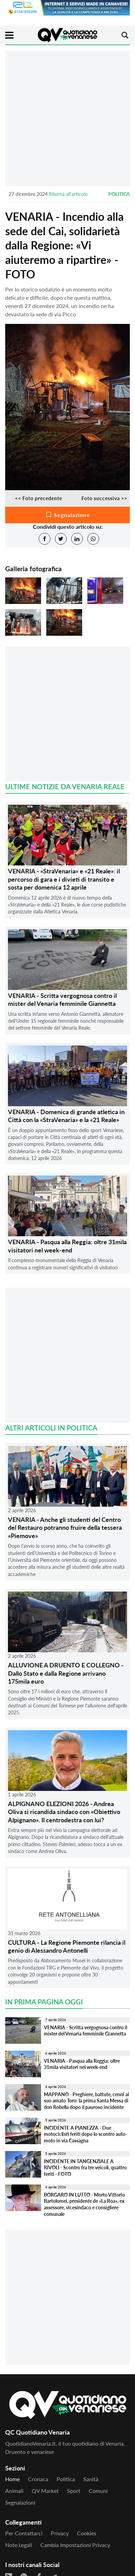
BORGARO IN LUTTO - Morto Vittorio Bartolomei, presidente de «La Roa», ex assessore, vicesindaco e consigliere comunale (84, 2204)
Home (12, 2479)
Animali (14, 2490)
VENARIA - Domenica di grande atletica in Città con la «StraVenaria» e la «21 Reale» (66, 1115)
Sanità (90, 2479)
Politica (119, 194)
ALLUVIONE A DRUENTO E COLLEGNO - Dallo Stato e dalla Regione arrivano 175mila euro (66, 1673)
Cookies (86, 2533)
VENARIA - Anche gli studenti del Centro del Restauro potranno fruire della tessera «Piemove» (65, 1527)
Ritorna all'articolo (68, 194)
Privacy (60, 2533)
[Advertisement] (67, 118)
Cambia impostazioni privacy (75, 2545)
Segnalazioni (20, 2502)
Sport (73, 2490)
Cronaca (38, 2479)
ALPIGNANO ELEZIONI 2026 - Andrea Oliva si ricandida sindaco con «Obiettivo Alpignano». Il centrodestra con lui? (64, 1812)
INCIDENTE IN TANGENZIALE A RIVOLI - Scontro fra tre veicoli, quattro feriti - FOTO (85, 2167)
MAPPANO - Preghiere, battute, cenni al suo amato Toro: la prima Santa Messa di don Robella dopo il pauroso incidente (86, 2100)
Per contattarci (23, 2533)
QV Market (45, 2490)
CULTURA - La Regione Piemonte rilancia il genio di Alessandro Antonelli (66, 1946)
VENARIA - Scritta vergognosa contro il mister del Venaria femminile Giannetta (62, 999)
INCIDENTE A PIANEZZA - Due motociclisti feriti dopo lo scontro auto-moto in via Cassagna (85, 2134)
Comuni (98, 2490)
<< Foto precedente (38, 498)
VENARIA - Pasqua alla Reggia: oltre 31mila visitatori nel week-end (67, 1246)
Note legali (18, 2545)
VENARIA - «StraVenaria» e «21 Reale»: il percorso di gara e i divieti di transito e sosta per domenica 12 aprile (64, 879)
